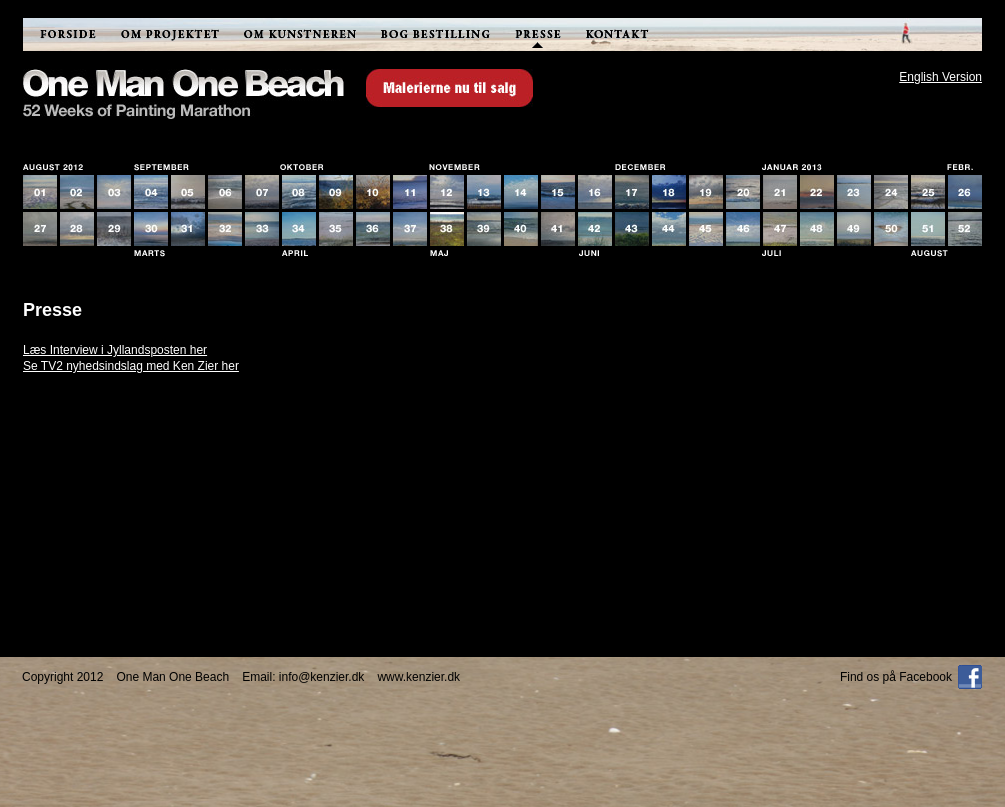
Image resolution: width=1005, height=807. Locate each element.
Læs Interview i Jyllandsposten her (115, 350)
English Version (940, 77)
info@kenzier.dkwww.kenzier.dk (369, 677)
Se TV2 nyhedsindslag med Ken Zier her (131, 366)
